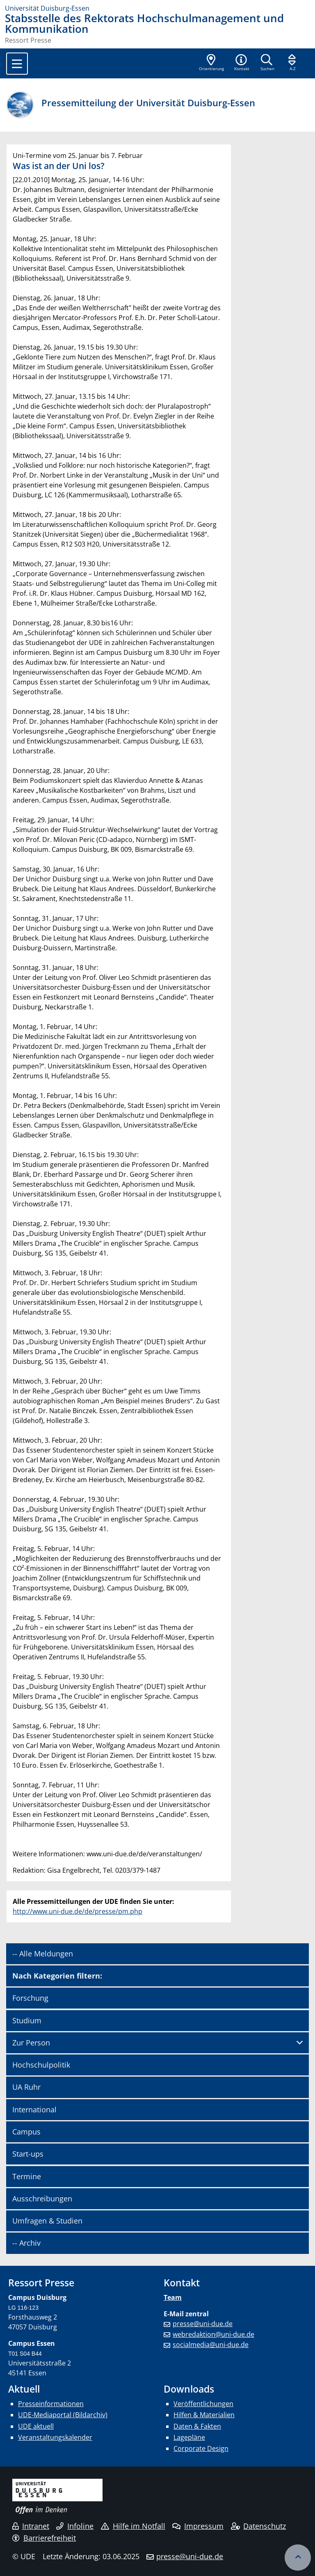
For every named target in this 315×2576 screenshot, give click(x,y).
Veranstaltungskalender (55, 2437)
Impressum (198, 2526)
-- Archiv (26, 2243)
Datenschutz (258, 2526)
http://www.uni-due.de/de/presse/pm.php (77, 1911)
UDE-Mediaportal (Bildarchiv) (62, 2414)
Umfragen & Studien (47, 2221)
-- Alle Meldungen (42, 1953)
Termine (26, 2176)
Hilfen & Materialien (204, 2414)
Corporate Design (200, 2448)
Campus (26, 2132)
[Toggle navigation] (17, 64)
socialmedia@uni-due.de (211, 2344)
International (34, 2109)
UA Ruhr (26, 2087)
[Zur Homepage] (157, 8)
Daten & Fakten (197, 2426)
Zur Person (31, 2043)
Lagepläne (189, 2437)
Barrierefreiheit (44, 2538)
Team (173, 2297)
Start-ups (27, 2154)
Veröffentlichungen (203, 2403)
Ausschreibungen (42, 2198)
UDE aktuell (36, 2426)
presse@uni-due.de (203, 2323)
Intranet (30, 2526)
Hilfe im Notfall (133, 2526)
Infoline (75, 2526)
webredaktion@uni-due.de (213, 2334)
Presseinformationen (51, 2403)
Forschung (30, 1998)
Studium (26, 2020)
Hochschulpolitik (41, 2065)
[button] (241, 63)
